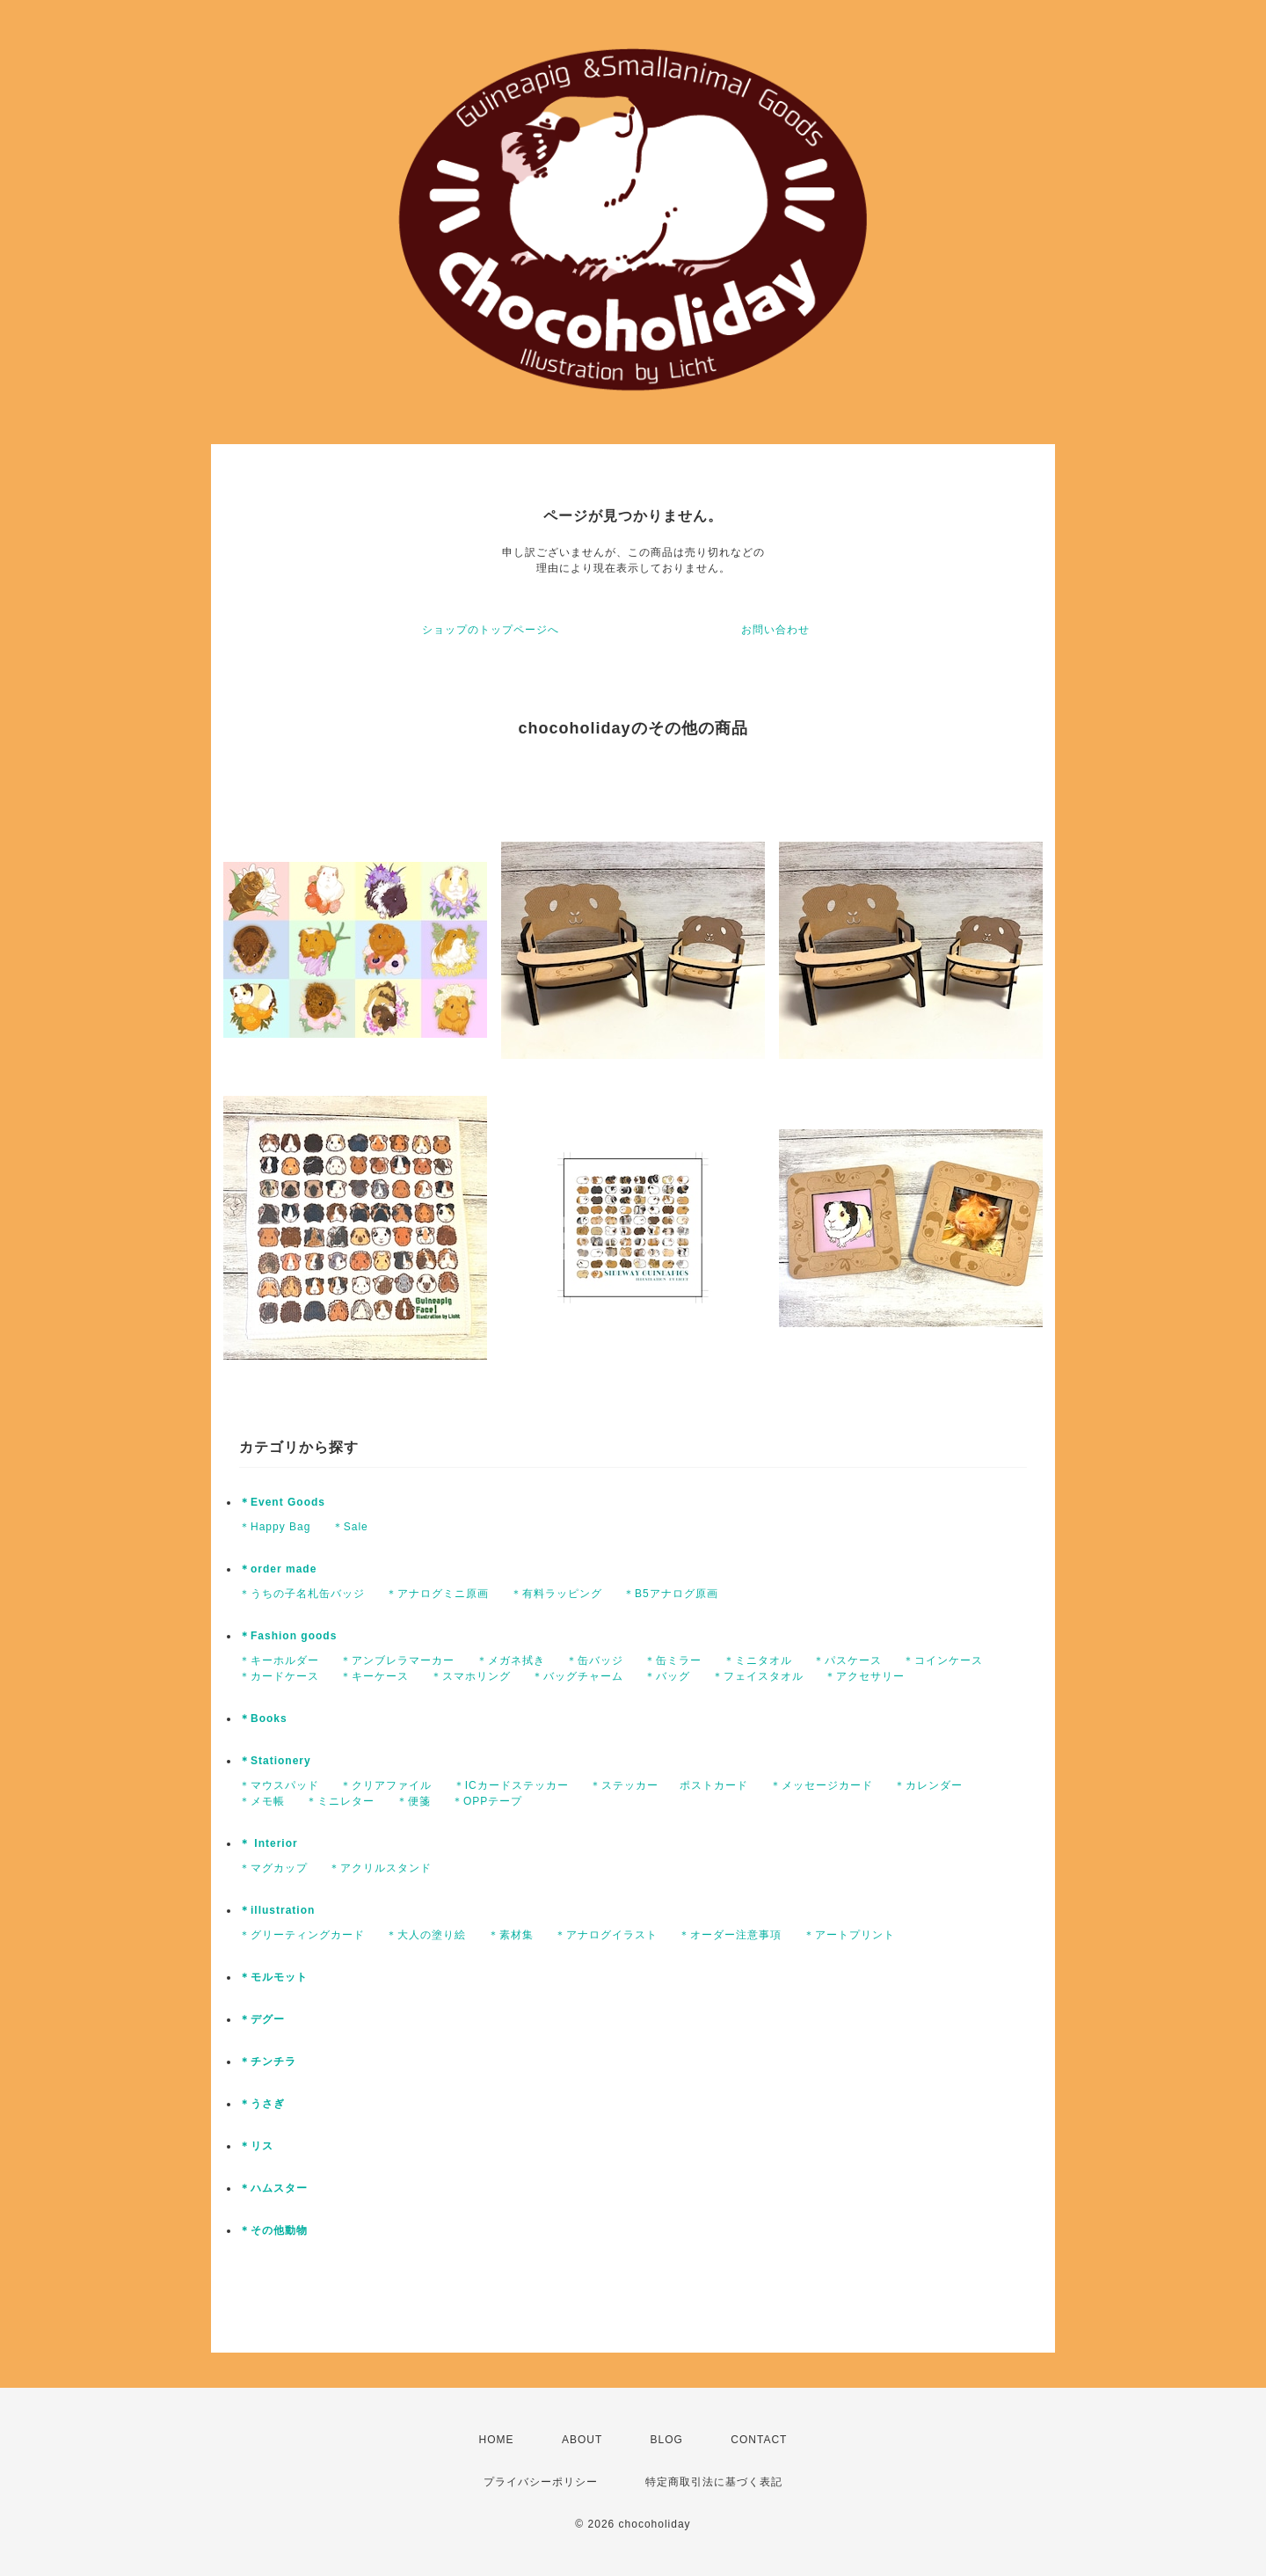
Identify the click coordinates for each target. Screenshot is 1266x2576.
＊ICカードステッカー (511, 1785)
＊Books (263, 1718)
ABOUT (582, 2440)
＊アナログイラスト (606, 1935)
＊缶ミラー (673, 1660)
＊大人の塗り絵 (426, 1935)
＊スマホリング (471, 1676)
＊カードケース (279, 1676)
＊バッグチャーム (577, 1676)
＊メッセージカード (821, 1785)
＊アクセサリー (865, 1676)
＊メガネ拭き (511, 1660)
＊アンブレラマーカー (397, 1660)
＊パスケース (847, 1660)
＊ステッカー (624, 1785)
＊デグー (262, 2019)
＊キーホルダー (279, 1660)
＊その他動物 (273, 2230)
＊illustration (277, 1910)
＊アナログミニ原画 (437, 1593)
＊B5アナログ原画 (670, 1593)
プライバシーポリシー (541, 2482)
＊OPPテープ (487, 1801)
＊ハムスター (273, 2188)
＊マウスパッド (279, 1785)
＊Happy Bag (274, 1527)
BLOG (667, 2440)
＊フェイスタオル (758, 1676)
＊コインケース (943, 1660)
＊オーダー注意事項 (730, 1935)
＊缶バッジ (594, 1660)
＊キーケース (374, 1676)
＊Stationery (275, 1761)
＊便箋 (414, 1801)
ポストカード (714, 1785)
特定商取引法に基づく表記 (713, 2482)
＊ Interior (268, 1843)
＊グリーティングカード (302, 1935)
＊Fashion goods (288, 1636)
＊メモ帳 (262, 1801)
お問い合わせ (775, 630)
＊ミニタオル (758, 1660)
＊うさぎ (262, 2104)
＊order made (277, 1569)
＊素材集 (511, 1935)
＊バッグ (667, 1676)
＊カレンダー (928, 1785)
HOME (496, 2440)
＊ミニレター (340, 1801)
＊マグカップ (273, 1868)
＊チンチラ (267, 2061)
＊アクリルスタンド (380, 1868)
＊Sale (350, 1527)
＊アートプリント (849, 1935)
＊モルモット (273, 1977)
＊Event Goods (282, 1502)
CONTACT (759, 2440)
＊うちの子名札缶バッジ (302, 1593)
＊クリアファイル (386, 1785)
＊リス (256, 2146)
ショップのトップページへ (490, 630)
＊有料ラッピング (556, 1593)
